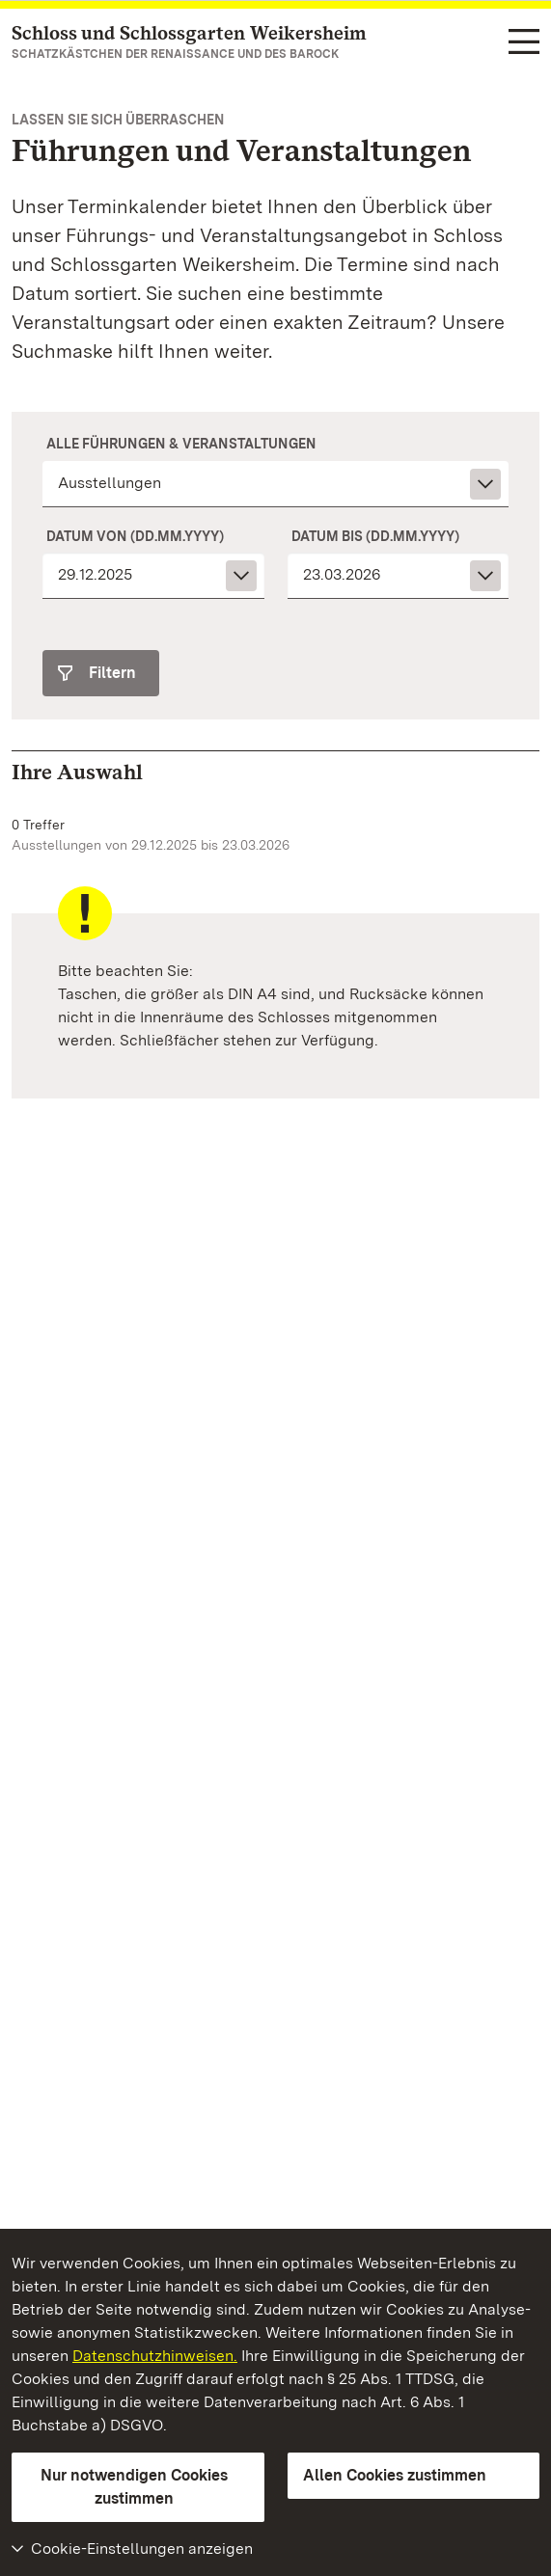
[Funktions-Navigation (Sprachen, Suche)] (524, 43)
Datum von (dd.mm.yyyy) (135, 536)
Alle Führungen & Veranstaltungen (181, 443)
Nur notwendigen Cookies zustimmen (134, 2487)
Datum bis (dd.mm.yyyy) (375, 536)
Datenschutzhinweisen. (154, 2355)
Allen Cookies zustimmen (394, 2475)
